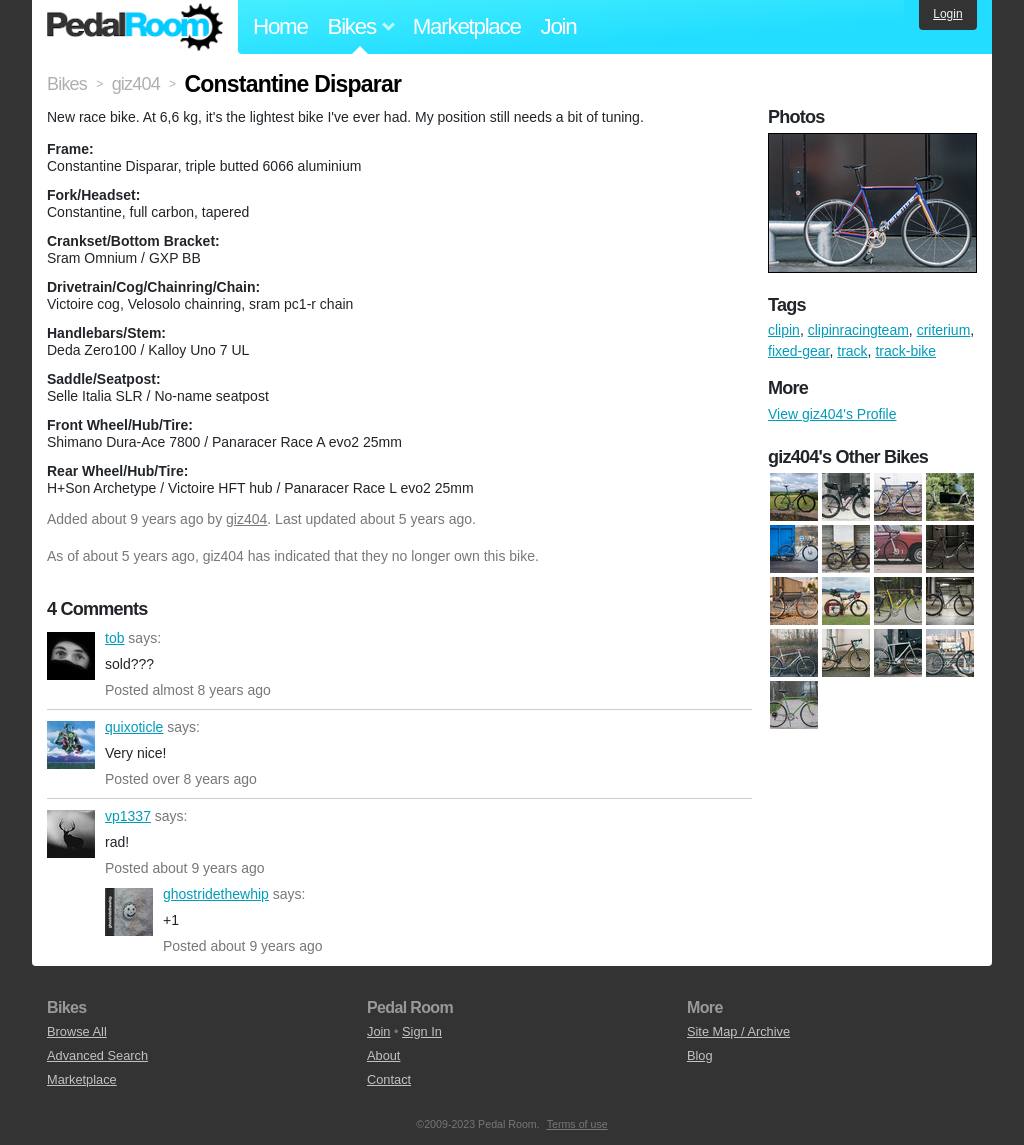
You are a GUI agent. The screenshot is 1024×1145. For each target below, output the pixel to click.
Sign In (422, 1031)
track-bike (905, 351)
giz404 (246, 519)
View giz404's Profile (832, 414)
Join (559, 26)
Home (280, 26)
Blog (700, 1055)
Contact (389, 1079)
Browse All (77, 1031)
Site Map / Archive (738, 1031)
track (852, 351)
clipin (784, 330)
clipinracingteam (858, 330)
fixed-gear (798, 351)
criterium (944, 330)
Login (947, 14)
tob (71, 656)
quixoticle (71, 745)
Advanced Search (97, 1055)
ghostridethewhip (129, 912)
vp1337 (71, 834)
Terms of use (577, 1124)
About (383, 1055)
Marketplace (467, 26)
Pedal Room (135, 27)
